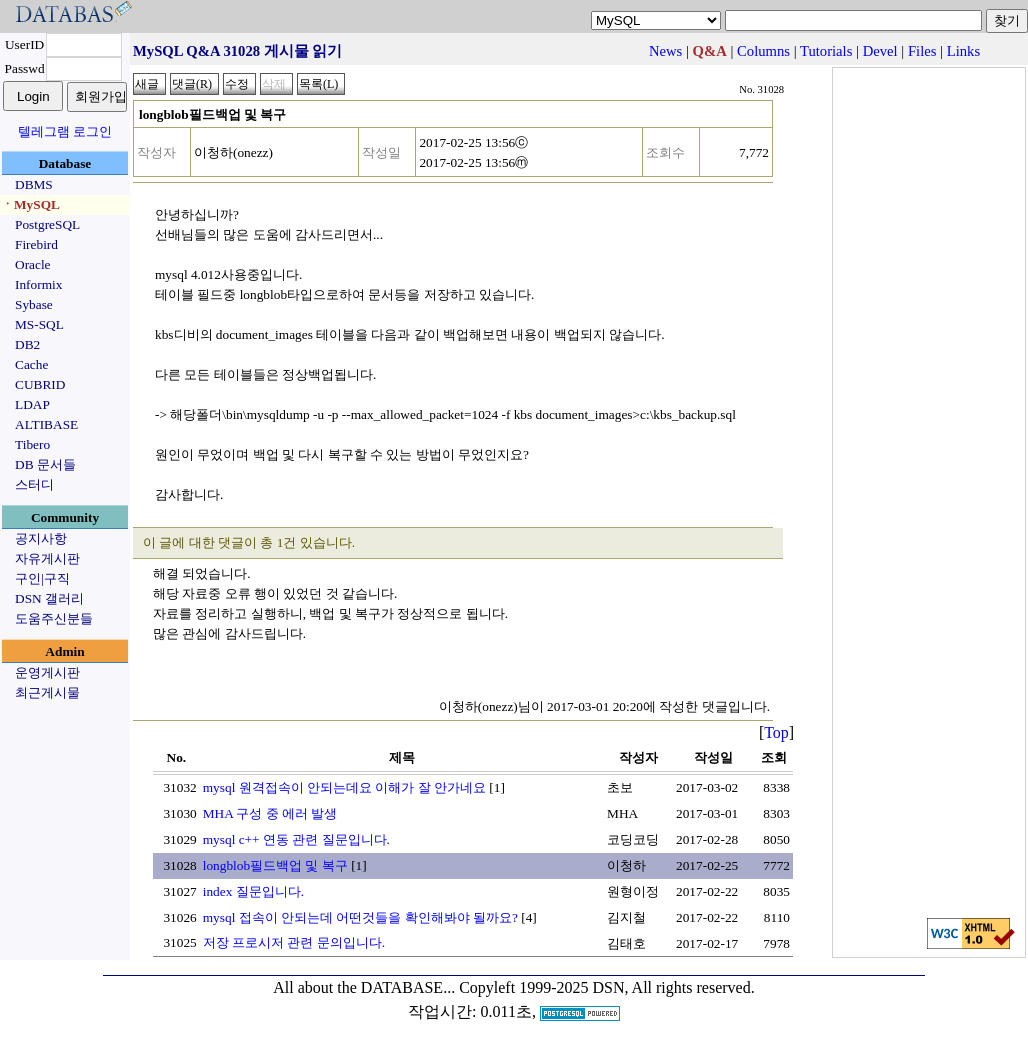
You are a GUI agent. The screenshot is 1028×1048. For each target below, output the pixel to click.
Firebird (36, 244)
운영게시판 (47, 672)
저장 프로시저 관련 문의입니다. (294, 942)
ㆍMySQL (30, 204)
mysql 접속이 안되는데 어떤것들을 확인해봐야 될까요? (360, 917)
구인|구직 (42, 578)
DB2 (27, 344)
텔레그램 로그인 (65, 131)
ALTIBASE (46, 424)
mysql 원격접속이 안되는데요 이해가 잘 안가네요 (344, 787)
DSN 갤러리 (49, 598)
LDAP (32, 404)
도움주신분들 (54, 618)
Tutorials (826, 51)
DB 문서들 (45, 464)
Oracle (33, 264)
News (665, 51)
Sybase (34, 304)
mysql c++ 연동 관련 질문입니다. (296, 839)
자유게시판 (47, 558)
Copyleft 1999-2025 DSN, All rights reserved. (607, 987)
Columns (763, 51)
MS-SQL (39, 324)
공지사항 (41, 538)
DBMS (34, 184)
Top (776, 732)
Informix (38, 284)
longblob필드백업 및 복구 (275, 865)
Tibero (32, 444)
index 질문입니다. (253, 891)
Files (922, 51)
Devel (880, 51)
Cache (31, 364)
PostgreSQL (47, 224)
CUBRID (40, 384)
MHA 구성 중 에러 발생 (270, 813)
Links (963, 51)
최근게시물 (47, 692)
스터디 (34, 484)
